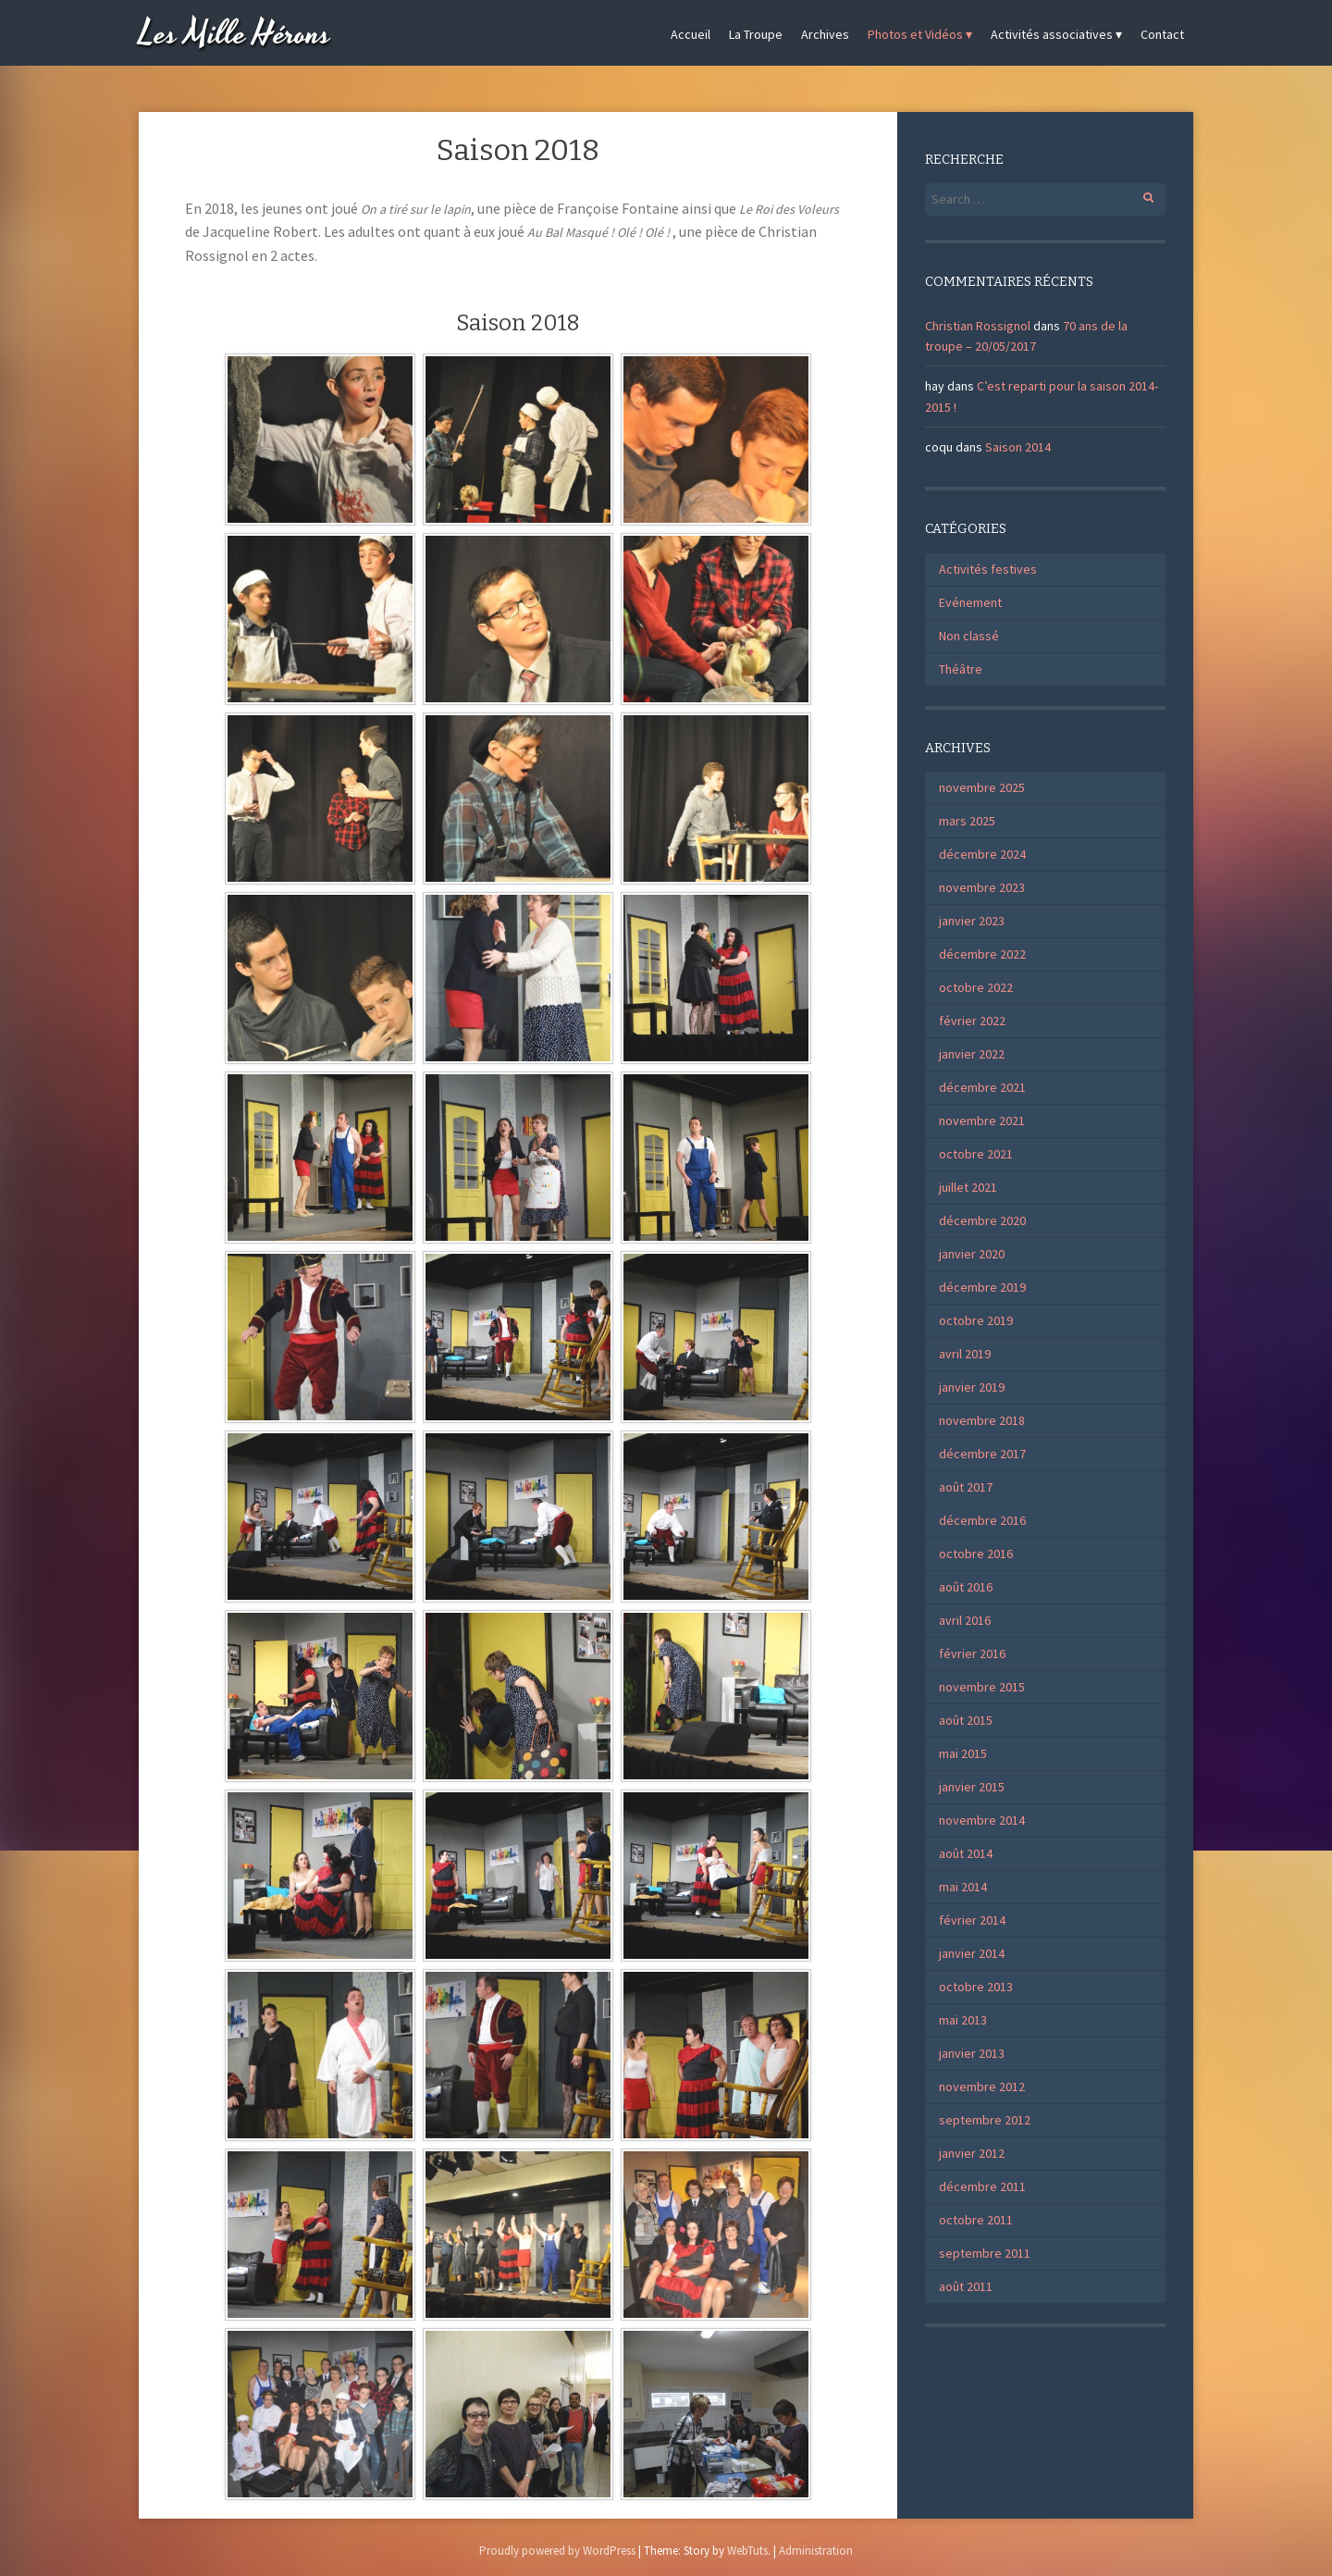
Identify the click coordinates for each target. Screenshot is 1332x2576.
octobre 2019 (976, 1320)
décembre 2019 (982, 1287)
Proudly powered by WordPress (557, 2550)
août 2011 (966, 2286)
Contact (1162, 34)
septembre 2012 (984, 2120)
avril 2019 (965, 1353)
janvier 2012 (972, 2153)
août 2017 (966, 1487)
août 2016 (966, 1587)
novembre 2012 (982, 2086)
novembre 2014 (982, 1820)
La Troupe (756, 34)
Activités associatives (1052, 34)
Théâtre (960, 669)
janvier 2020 (972, 1253)
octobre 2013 (976, 1986)
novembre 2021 (982, 1120)
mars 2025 (967, 820)
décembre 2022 (982, 954)
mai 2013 (963, 2020)
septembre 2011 (984, 2253)
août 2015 (966, 1720)
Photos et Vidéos (915, 34)
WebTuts (747, 2550)
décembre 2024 (982, 854)
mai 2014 (963, 1886)
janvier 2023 (972, 920)
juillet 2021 (968, 1187)
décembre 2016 (982, 1520)
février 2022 (972, 1020)
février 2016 (972, 1653)
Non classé (969, 635)
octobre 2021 (976, 1154)
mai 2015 (963, 1753)
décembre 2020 (982, 1220)
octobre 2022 (976, 987)
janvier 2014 (972, 1953)
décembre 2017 (982, 1453)
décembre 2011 (982, 2186)
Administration (816, 2550)
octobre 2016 (976, 1553)
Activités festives (988, 569)
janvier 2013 (972, 2053)
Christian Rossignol (977, 325)
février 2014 (972, 1920)
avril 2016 (965, 1620)
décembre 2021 (982, 1087)
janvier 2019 (972, 1387)
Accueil (690, 34)
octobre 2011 (976, 2219)
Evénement (970, 602)
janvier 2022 (972, 1054)
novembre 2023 (982, 887)
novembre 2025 (982, 787)
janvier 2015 (972, 1786)
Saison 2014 (1018, 447)
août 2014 (966, 1853)
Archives (825, 34)
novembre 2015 (982, 1686)
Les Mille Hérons (235, 34)
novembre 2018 (982, 1420)
